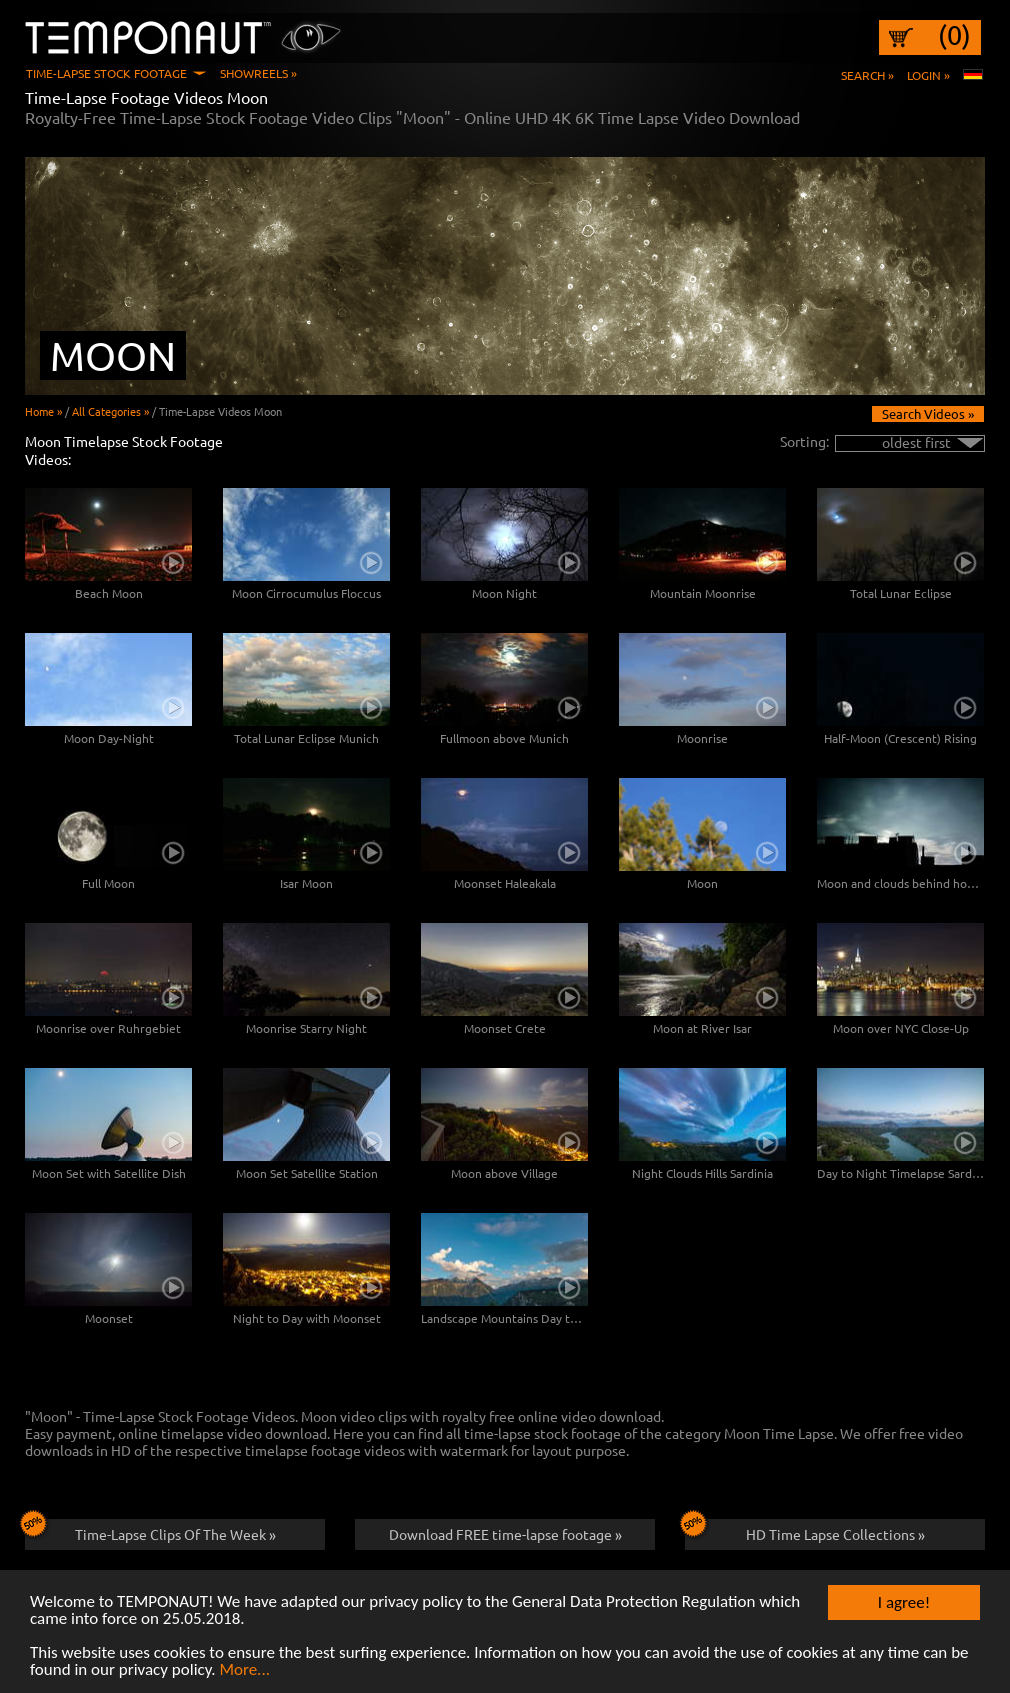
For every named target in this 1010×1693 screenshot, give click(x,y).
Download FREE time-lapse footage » (505, 1534)
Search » (867, 75)
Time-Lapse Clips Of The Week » (150, 1531)
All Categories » (110, 411)
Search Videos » (928, 413)
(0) (954, 35)
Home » (43, 411)
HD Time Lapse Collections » (805, 1531)
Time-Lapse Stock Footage (106, 73)
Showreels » (258, 73)
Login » (928, 75)
